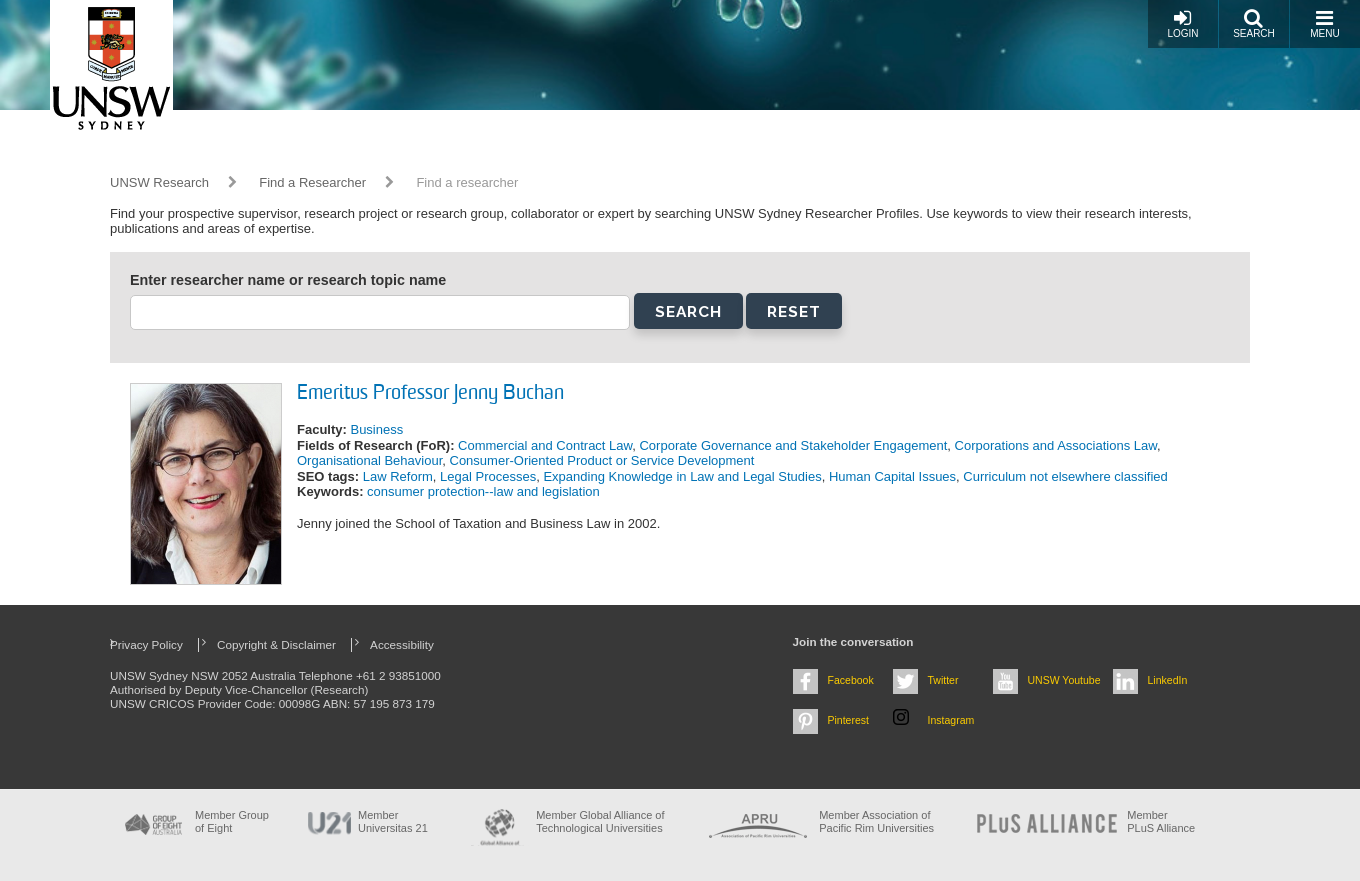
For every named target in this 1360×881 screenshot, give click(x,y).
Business (376, 429)
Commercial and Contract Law (545, 445)
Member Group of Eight (232, 821)
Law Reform (398, 476)
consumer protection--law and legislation (483, 491)
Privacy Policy (146, 644)
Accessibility (402, 644)
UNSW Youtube (1064, 680)
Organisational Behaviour (369, 460)
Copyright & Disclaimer (276, 644)
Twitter (943, 680)
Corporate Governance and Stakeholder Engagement (793, 445)
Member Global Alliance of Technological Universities (600, 821)
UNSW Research (159, 182)
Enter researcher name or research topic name (288, 280)
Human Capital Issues (892, 476)
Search (1254, 23)
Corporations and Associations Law (1056, 445)
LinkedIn (1168, 680)
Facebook (851, 680)
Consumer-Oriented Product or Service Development (602, 460)
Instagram (951, 720)
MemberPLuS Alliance (1161, 821)
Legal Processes (488, 476)
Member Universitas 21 (393, 821)
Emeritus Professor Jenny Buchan (430, 394)
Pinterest (849, 720)
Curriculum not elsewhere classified (1065, 476)
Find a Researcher (312, 182)
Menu (1324, 23)
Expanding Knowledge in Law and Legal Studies (682, 476)
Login (1182, 23)
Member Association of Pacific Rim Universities (876, 821)
